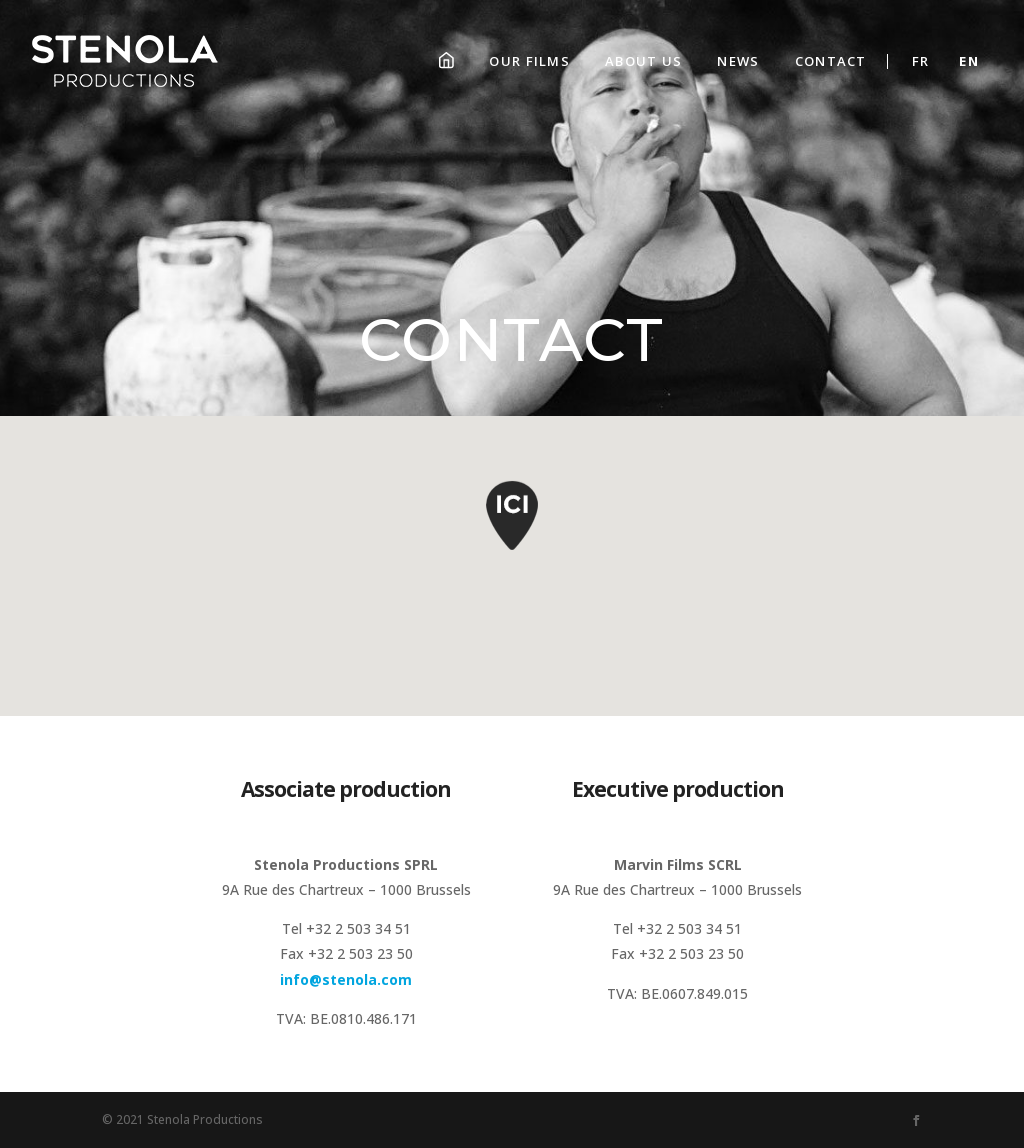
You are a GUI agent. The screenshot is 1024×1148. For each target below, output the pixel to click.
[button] (512, 528)
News (738, 61)
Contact (831, 61)
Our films (529, 61)
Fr (921, 61)
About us (643, 61)
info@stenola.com (346, 979)
